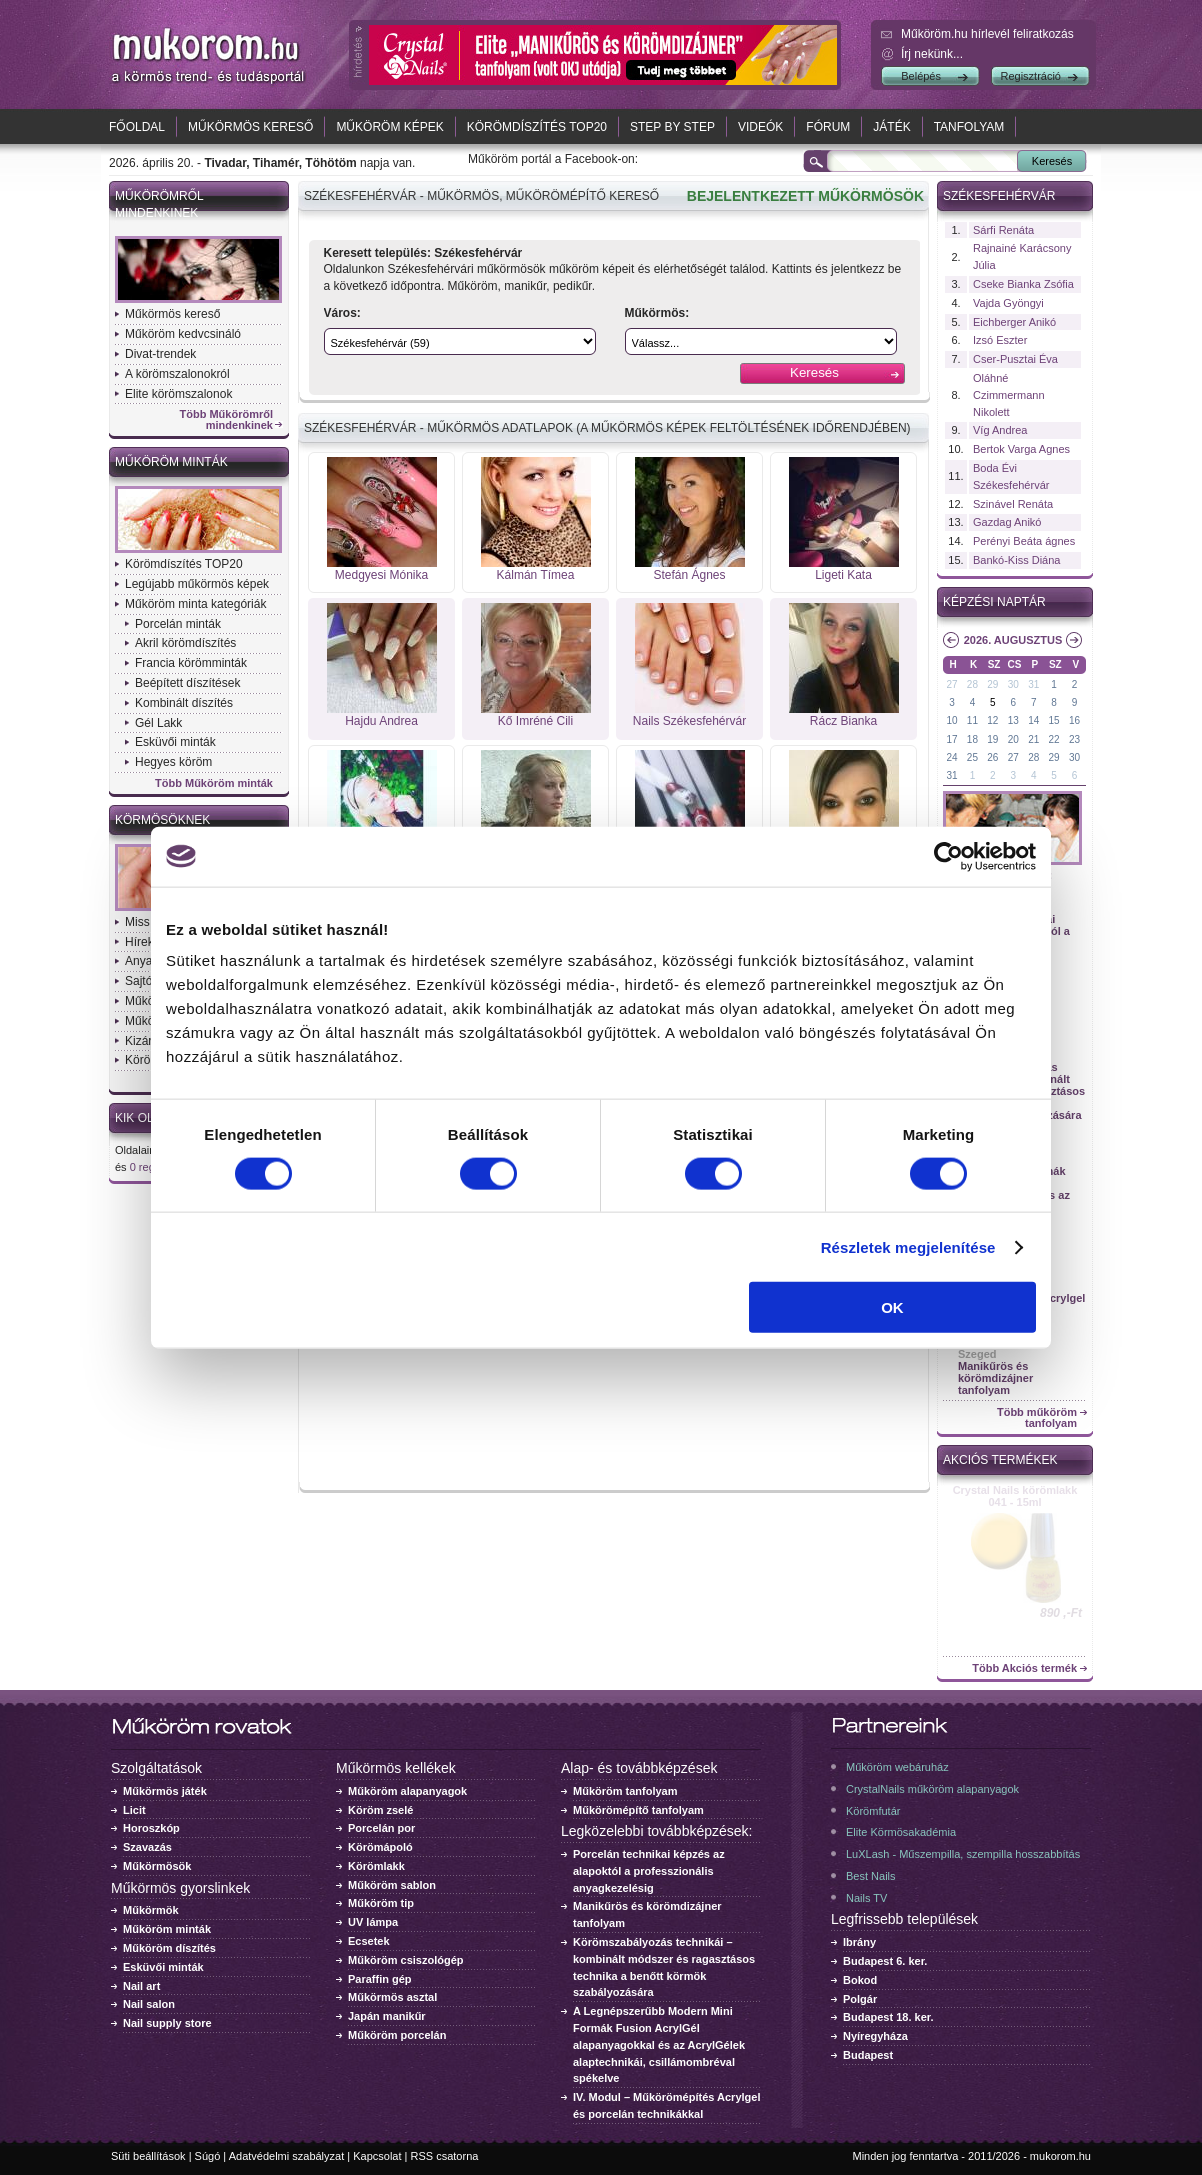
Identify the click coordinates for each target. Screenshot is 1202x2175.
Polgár (860, 1999)
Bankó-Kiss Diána (1016, 560)
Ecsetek (369, 1941)
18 (972, 739)
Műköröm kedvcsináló (183, 334)
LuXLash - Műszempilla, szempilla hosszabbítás (963, 1854)
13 (1013, 720)
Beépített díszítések (187, 683)
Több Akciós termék (1024, 1668)
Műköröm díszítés (169, 1948)
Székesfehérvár (999, 196)
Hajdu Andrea (381, 721)
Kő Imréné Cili (535, 721)
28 (972, 684)
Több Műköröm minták (214, 783)
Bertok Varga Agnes (1021, 449)
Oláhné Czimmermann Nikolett (1009, 395)
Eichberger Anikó (1014, 322)
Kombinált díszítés (184, 703)
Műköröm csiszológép (406, 1960)
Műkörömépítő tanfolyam (638, 1810)
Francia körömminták (191, 663)
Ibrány (859, 1942)
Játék (891, 127)
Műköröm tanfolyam (625, 1791)
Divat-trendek (160, 354)
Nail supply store (167, 2023)
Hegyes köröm (173, 762)
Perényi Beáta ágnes (1024, 541)
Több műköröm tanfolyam (1037, 1418)
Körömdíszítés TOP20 (537, 127)
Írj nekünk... (932, 54)
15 (1054, 720)
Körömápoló (380, 1847)
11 (972, 720)
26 (992, 757)
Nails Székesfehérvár (689, 721)
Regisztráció (1030, 76)
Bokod (860, 1980)
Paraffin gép (380, 1979)
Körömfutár (873, 1811)
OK (892, 1307)
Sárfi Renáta (1003, 230)
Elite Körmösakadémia (901, 1832)
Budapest (868, 2055)
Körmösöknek (162, 820)
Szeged (977, 1354)
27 (951, 684)
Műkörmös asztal (392, 1997)
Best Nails (871, 1876)
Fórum (828, 127)
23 (1074, 739)
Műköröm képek (389, 127)
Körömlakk (376, 1866)
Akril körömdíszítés (185, 643)
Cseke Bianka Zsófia (1023, 284)
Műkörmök (151, 1910)
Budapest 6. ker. (885, 1961)
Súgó (208, 2156)
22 (1054, 739)
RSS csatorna (445, 2156)
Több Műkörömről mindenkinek (227, 420)
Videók (760, 127)
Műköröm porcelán (397, 2035)
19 (992, 739)
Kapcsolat (377, 2156)
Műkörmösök (157, 1866)
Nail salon (149, 2004)
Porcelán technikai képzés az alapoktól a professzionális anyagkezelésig (649, 1871)
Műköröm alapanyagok (407, 1791)
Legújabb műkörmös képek (197, 584)
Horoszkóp (151, 1828)
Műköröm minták (171, 462)
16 (1074, 720)
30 (1013, 684)
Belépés (921, 76)
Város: (342, 313)
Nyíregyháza (875, 2036)
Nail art (141, 1986)
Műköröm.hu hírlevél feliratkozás (987, 34)
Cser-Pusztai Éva (1015, 359)
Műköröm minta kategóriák (195, 604)
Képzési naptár (994, 602)
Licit (134, 1810)
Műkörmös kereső (250, 127)
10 (951, 720)
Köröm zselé (380, 1810)
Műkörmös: (657, 313)
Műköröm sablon (392, 1885)
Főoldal (137, 127)
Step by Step (672, 127)
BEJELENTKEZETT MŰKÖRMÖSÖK (805, 196)
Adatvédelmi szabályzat (287, 2156)
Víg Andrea (1000, 430)
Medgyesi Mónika (381, 575)
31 (1033, 684)
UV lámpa (373, 1922)
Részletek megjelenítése (908, 1246)
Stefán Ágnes (689, 575)
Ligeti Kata (843, 575)
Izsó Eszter (1000, 340)
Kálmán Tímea (536, 575)
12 (992, 720)
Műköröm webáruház (897, 1767)
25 (972, 757)
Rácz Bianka (843, 721)
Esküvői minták (175, 742)
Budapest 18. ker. (888, 2017)
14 (1033, 720)
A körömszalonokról (177, 374)
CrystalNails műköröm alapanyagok (932, 1789)
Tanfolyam (969, 127)
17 (951, 739)
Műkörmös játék (165, 1791)
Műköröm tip (381, 1903)
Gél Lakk (158, 723)
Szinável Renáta (1013, 504)
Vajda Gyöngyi (1008, 303)
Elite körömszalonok (178, 394)
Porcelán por (381, 1828)
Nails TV (866, 1898)
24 (951, 757)
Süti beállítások (148, 2156)
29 (992, 684)
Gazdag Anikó (1007, 522)
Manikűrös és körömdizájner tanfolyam (995, 1378)
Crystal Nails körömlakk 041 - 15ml (1015, 1496)
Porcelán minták (178, 624)
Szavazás (147, 1847)
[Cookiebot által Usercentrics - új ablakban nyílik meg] (948, 856)
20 (1013, 739)
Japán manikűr (387, 2016)
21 (1033, 739)
